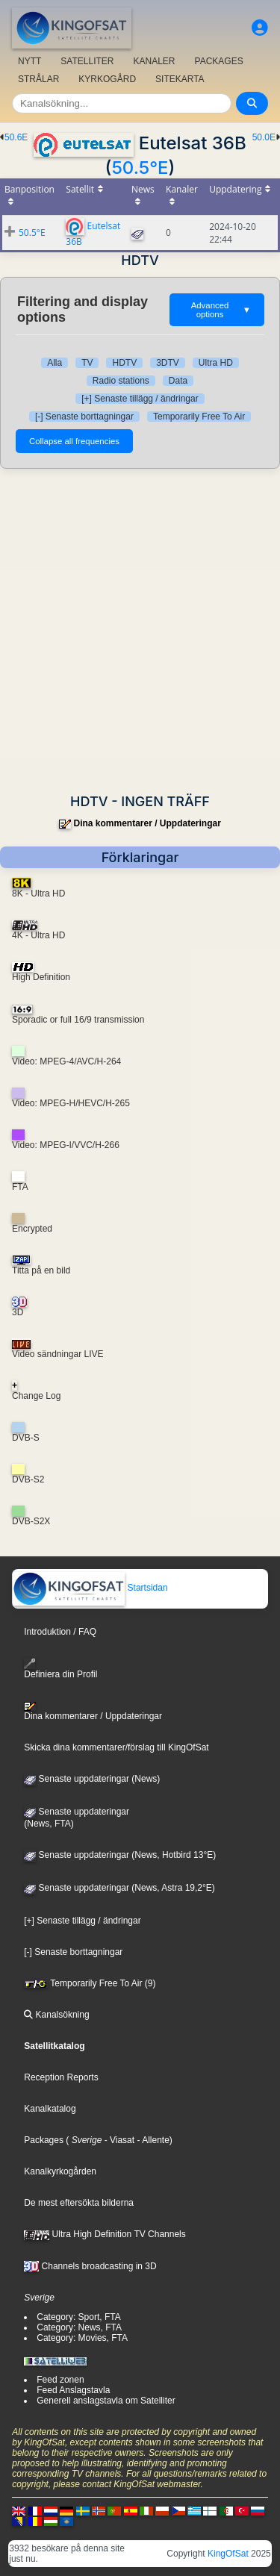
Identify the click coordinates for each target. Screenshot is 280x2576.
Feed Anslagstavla (73, 2390)
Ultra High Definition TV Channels (105, 2234)
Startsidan (90, 1587)
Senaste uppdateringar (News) (92, 1779)
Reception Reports (61, 2077)
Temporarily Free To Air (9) (89, 1983)
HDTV (124, 363)
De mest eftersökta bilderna (79, 2203)
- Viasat (118, 2140)
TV (87, 363)
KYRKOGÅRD (107, 79)
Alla (54, 363)
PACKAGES (219, 61)
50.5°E (139, 167)
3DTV (167, 363)
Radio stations (121, 380)
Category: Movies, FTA (82, 2338)
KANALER (154, 61)
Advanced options (221, 310)
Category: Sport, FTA (78, 2317)
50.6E (16, 137)
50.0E (264, 137)
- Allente (151, 2140)
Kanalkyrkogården (60, 2171)
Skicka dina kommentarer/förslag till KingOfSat (116, 1747)
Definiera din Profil (60, 1669)
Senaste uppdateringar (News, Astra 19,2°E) (119, 1888)
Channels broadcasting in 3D (90, 2266)
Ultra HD (216, 363)
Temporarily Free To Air (199, 416)
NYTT (29, 61)
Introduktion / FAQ (60, 1632)
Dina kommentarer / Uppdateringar (146, 823)
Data (178, 380)
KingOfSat (228, 2553)
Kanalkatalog (49, 2108)
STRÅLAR (38, 79)
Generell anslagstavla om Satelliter (106, 2400)
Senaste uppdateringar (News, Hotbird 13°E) (120, 1855)
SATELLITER (86, 61)
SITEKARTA (180, 79)
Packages (43, 2140)
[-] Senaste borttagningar (84, 416)
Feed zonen (60, 2379)
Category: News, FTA (79, 2327)
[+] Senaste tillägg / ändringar (139, 398)
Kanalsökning (56, 2014)
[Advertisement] (140, 631)
